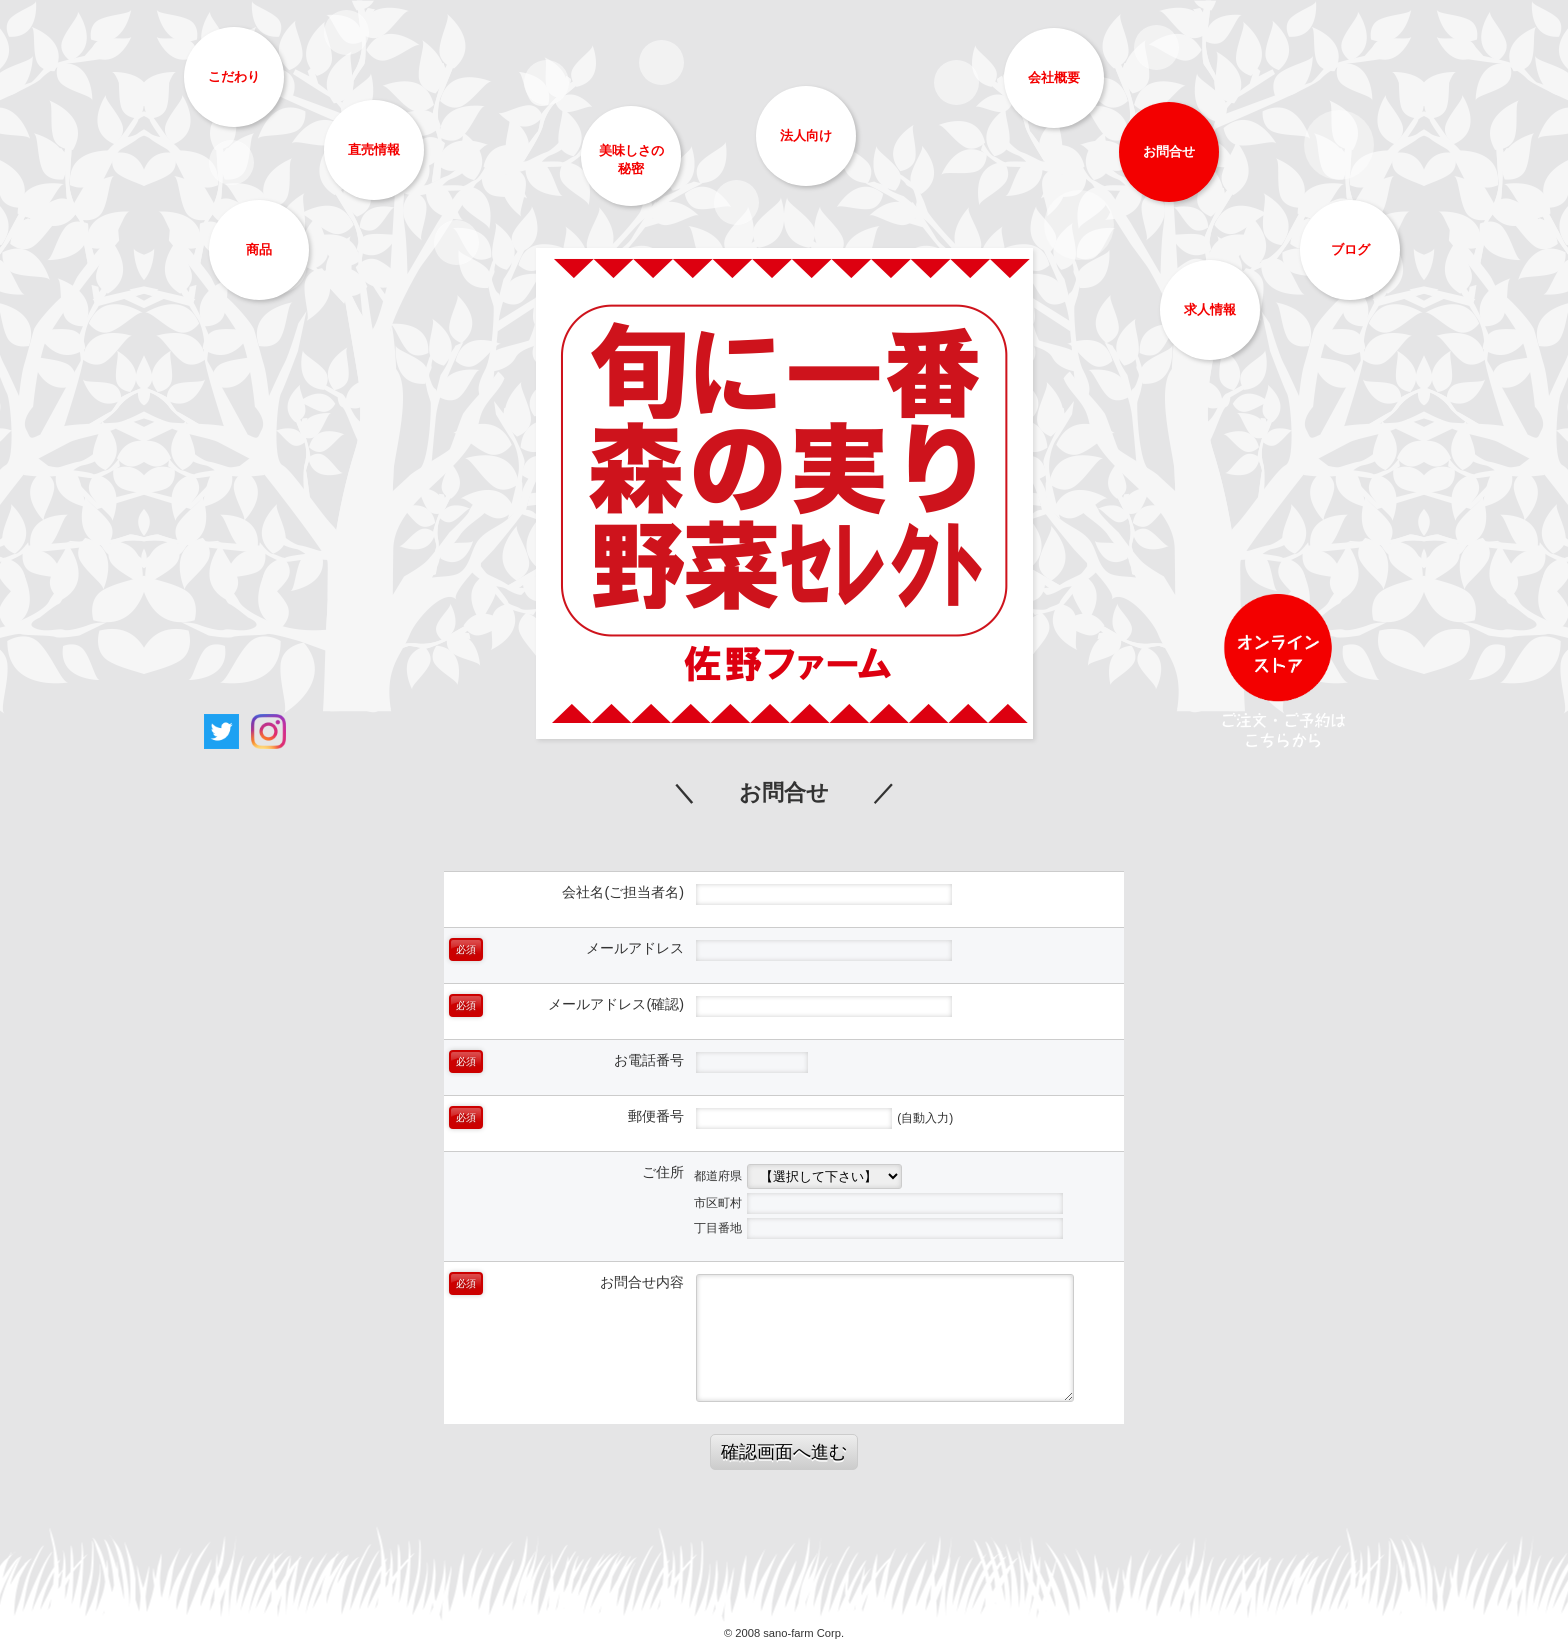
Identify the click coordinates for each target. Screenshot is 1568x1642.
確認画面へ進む (784, 1452)
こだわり (234, 76)
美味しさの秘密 (631, 159)
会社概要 (1054, 77)
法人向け (806, 135)
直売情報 (374, 149)
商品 (259, 249)
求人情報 (1210, 309)
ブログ (1350, 249)
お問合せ (1169, 151)
